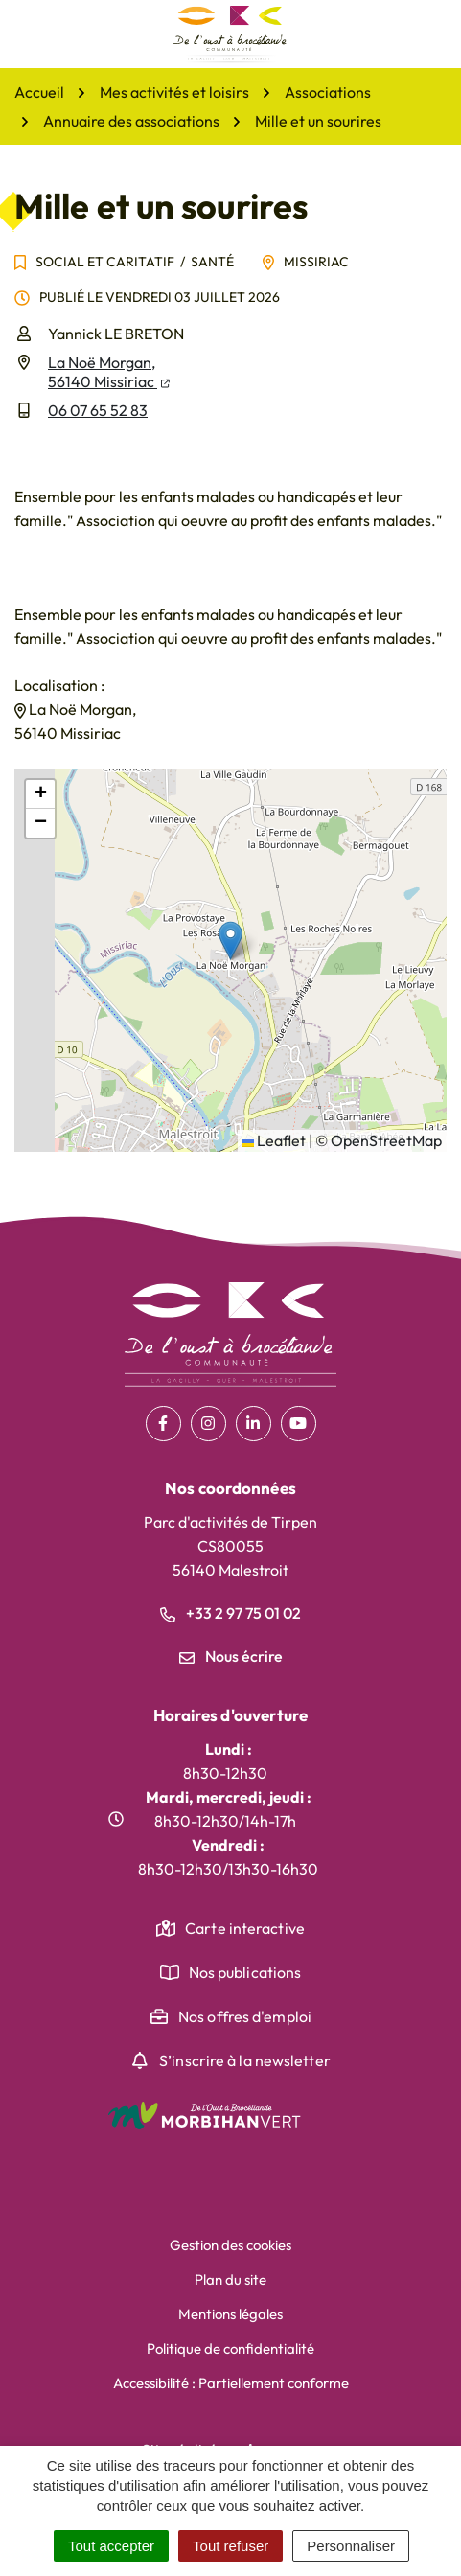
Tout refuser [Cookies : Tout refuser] (230, 2546)
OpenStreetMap (386, 1140)
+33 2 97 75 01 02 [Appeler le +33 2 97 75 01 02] (230, 1612)
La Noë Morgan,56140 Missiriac (109, 372)
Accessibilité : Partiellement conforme (231, 2383)
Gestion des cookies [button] (230, 2245)
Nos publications (245, 1972)
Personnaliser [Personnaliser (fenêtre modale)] (351, 2546)
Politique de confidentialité (230, 2348)
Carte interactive (245, 1928)
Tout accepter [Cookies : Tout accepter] (111, 2546)
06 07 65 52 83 (98, 410)
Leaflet (274, 1140)
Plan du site (230, 2279)
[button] (230, 940)
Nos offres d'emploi (244, 2016)
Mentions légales (230, 2314)
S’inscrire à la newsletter (245, 2060)
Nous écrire (231, 1656)
